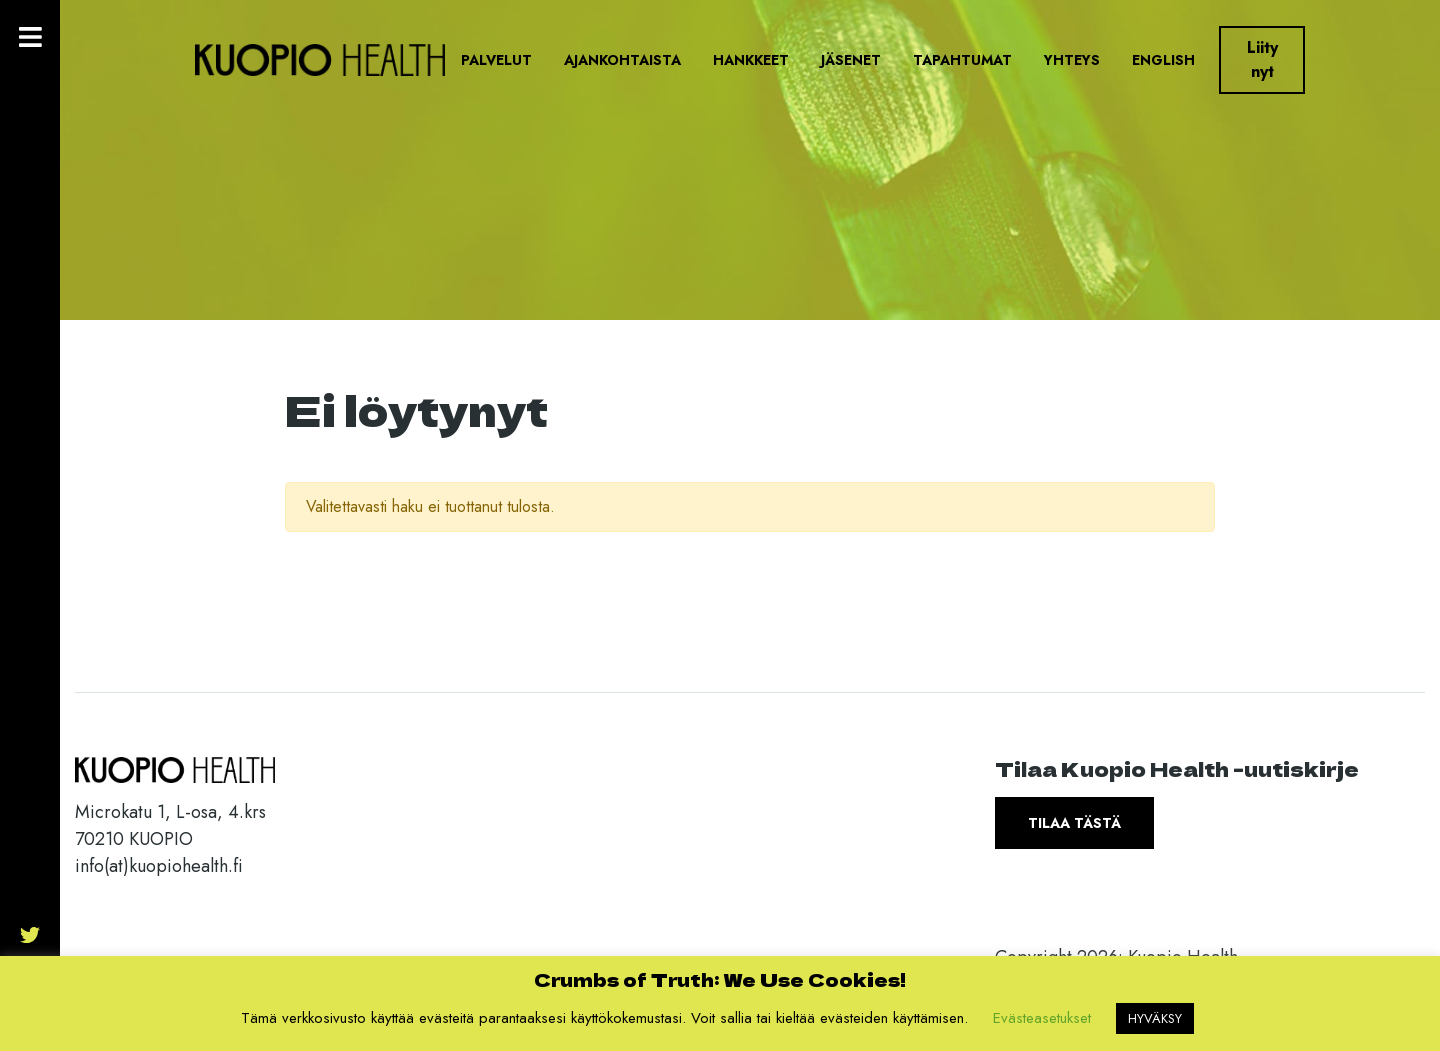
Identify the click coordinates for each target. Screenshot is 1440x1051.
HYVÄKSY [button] (1155, 1018)
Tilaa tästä (1074, 823)
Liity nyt (1262, 59)
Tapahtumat (962, 60)
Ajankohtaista (622, 60)
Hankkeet (751, 60)
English (1163, 60)
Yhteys (1072, 60)
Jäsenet (851, 60)
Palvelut (496, 60)
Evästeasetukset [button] (1042, 1018)
